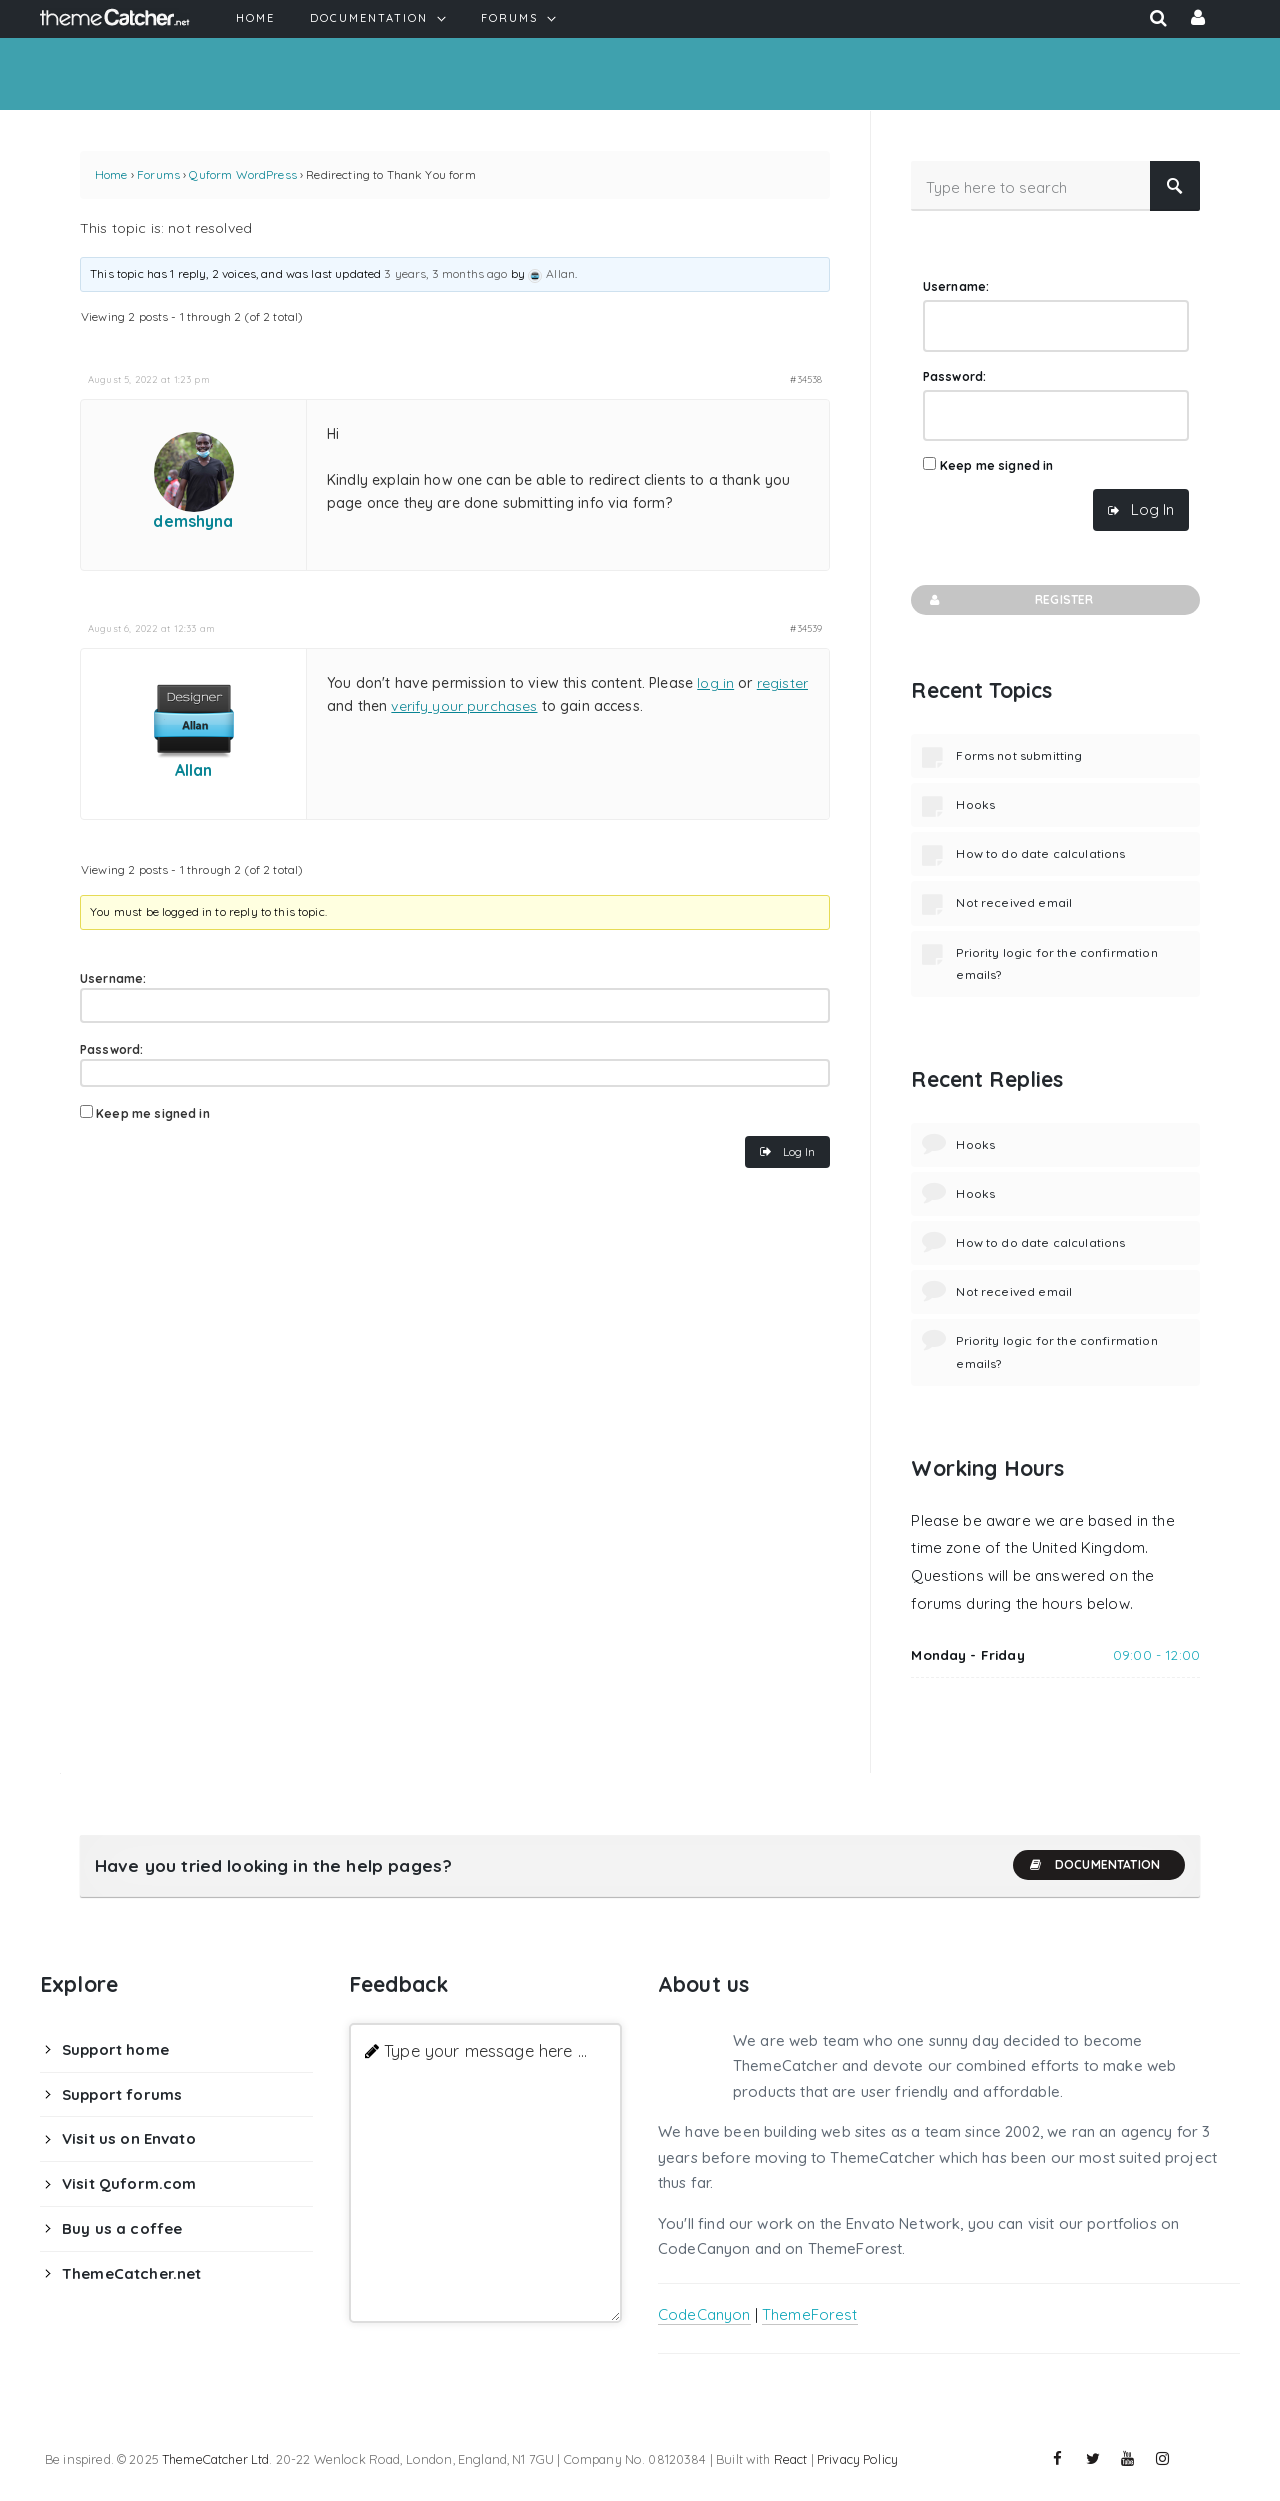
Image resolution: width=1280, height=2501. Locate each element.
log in (715, 683)
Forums (158, 174)
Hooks (975, 804)
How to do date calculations (1040, 853)
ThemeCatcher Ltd (215, 2459)
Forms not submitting (1019, 755)
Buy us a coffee (122, 2228)
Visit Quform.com (129, 2183)
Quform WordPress (242, 174)
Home (111, 174)
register (782, 683)
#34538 (806, 379)
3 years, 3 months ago (445, 273)
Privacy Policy (857, 2459)
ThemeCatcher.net (131, 2273)
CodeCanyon (704, 2314)
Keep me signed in (153, 1113)
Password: (111, 1049)
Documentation (1094, 1865)
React (791, 2459)
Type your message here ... (485, 2050)
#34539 (806, 628)
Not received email (1014, 902)
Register (1009, 600)
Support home (115, 2049)
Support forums (122, 2094)
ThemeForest (810, 2314)
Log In (799, 1151)
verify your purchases (464, 706)
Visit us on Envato (129, 2138)
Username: (113, 978)
